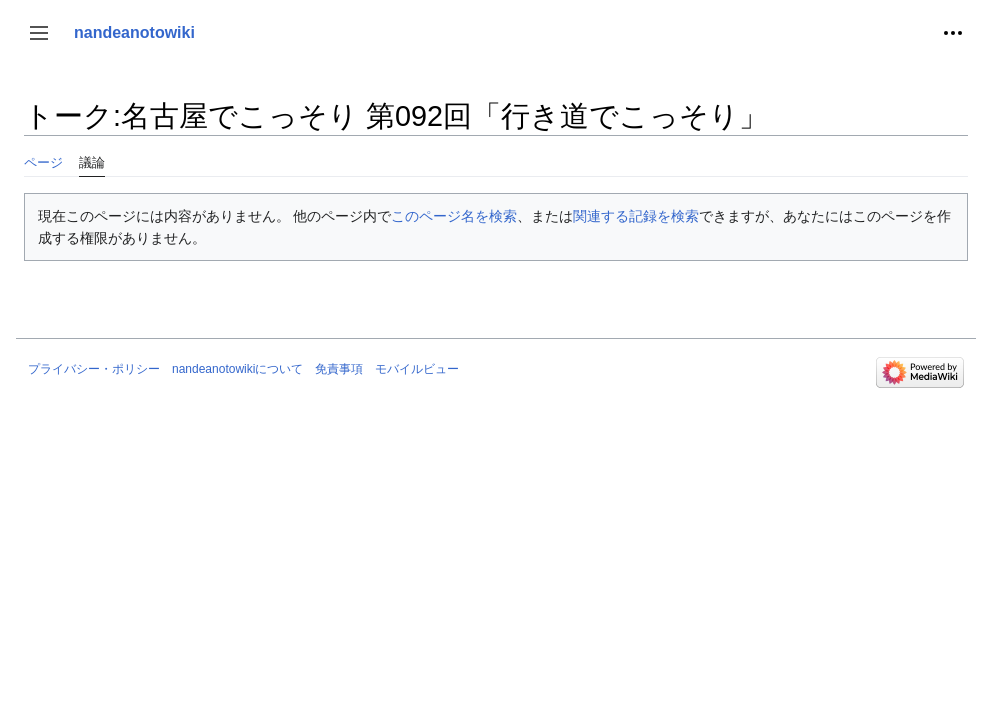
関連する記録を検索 (636, 216)
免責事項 (339, 369)
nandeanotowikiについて (237, 369)
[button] (39, 33)
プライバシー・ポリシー (94, 369)
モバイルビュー (417, 369)
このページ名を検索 (454, 216)
